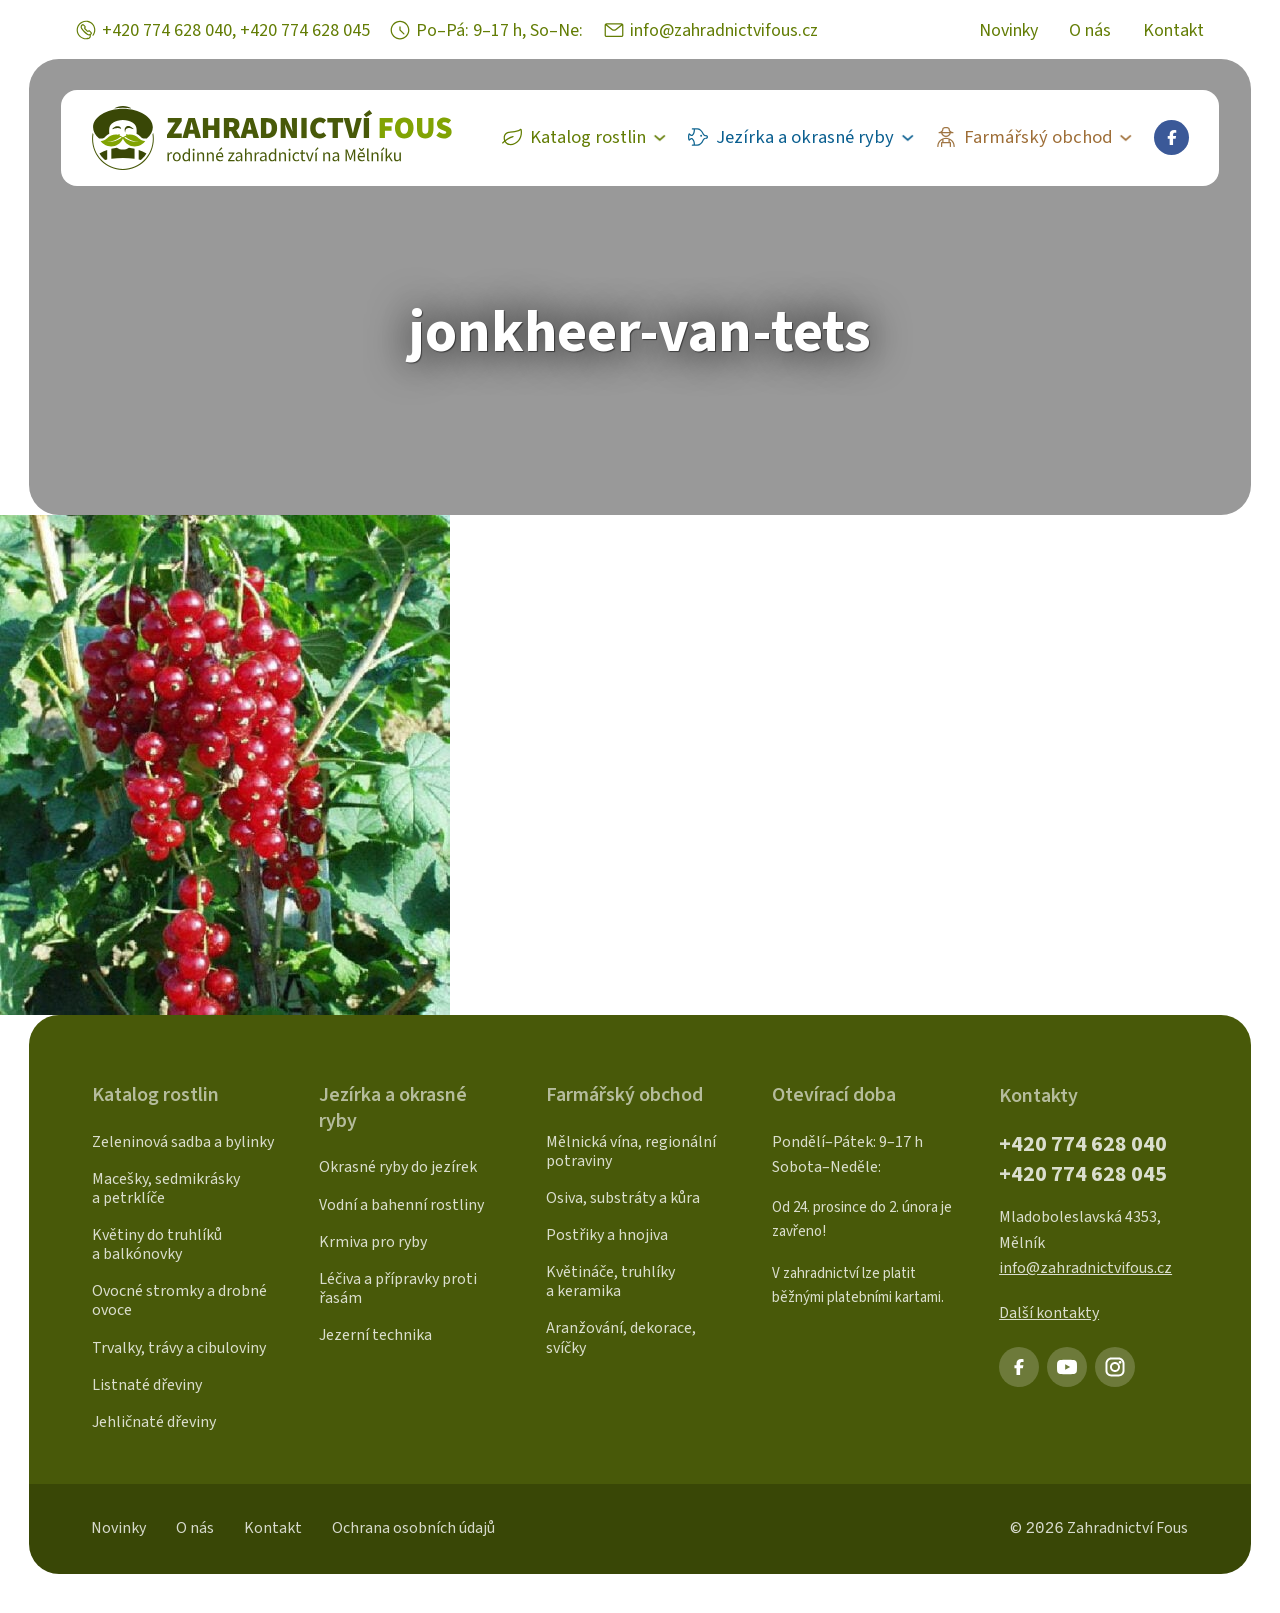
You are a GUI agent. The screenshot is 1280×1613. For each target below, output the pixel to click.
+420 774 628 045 (305, 30)
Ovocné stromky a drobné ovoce (179, 1300)
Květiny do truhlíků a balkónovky (157, 1244)
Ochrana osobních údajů (413, 1528)
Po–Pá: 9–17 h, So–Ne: (499, 30)
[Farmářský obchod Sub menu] (1131, 138)
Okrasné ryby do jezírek (398, 1167)
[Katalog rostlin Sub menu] (665, 138)
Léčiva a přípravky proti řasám (398, 1288)
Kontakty (1038, 1096)
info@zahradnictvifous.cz (724, 30)
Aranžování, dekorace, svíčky (621, 1337)
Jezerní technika (375, 1335)
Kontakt (1173, 31)
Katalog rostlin (588, 137)
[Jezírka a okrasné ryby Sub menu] (913, 138)
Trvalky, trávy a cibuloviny (179, 1348)
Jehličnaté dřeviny (154, 1422)
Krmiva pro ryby (373, 1242)
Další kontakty (1049, 1313)
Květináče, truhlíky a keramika (610, 1281)
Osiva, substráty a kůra (623, 1198)
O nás (1090, 31)
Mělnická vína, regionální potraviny (631, 1151)
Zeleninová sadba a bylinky (183, 1142)
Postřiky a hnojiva (607, 1235)
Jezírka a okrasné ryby (805, 137)
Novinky (1008, 31)
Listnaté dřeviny (147, 1385)
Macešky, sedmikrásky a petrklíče (166, 1188)
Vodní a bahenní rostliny (401, 1205)
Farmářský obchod (1038, 137)
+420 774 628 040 (167, 30)
